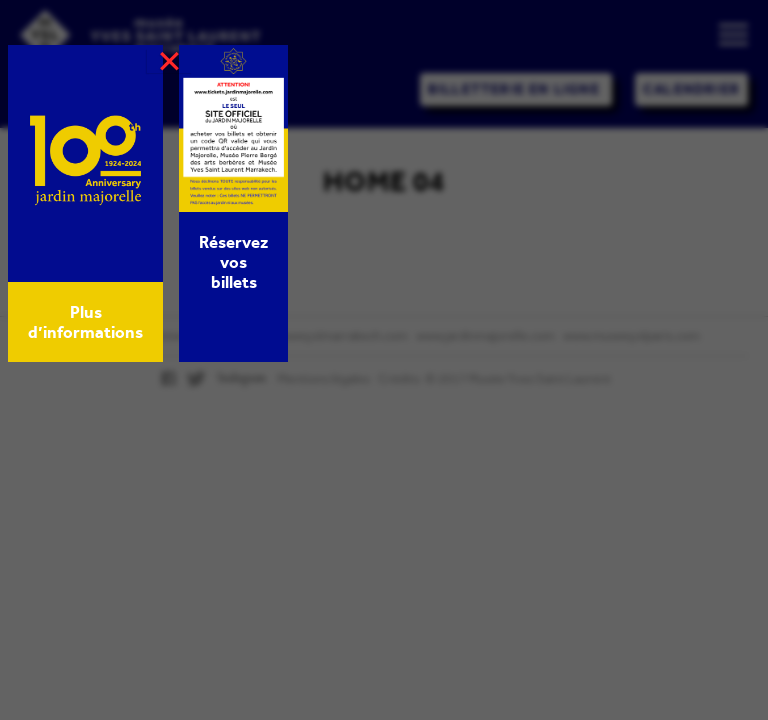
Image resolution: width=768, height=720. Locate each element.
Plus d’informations (85, 322)
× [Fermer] (170, 61)
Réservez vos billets (233, 262)
